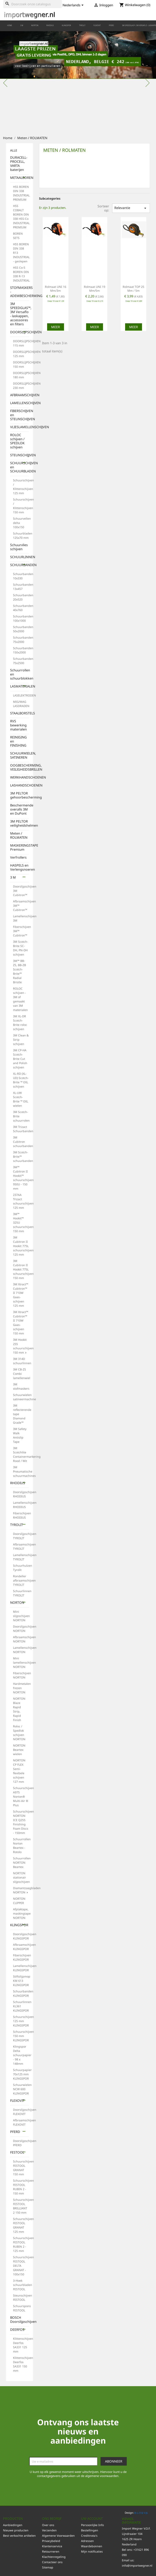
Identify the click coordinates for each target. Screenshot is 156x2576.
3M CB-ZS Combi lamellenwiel (21, 1373)
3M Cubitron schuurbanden (23, 1141)
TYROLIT (82, 25)
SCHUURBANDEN (19, 565)
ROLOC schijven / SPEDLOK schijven (17, 441)
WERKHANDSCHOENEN (19, 777)
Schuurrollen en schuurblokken (19, 674)
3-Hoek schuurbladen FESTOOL (22, 2285)
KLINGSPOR (66, 25)
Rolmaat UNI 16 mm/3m (55, 289)
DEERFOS (17, 2329)
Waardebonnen (91, 2546)
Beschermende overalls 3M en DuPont (19, 809)
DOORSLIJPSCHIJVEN (19, 332)
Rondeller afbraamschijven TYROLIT (24, 1580)
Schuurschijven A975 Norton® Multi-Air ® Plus (23, 1796)
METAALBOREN (19, 178)
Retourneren (50, 2551)
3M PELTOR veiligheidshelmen (19, 823)
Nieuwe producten (15, 2530)
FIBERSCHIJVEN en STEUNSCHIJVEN (19, 415)
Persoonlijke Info (92, 2525)
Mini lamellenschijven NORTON (24, 1662)
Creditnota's (89, 2536)
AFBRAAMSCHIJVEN (19, 395)
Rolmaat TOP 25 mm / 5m (133, 289)
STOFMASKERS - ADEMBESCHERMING (19, 292)
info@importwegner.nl (137, 2565)
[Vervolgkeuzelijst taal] (74, 5)
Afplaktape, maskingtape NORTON (22, 1913)
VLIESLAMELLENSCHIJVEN (19, 427)
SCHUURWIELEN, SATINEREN (19, 755)
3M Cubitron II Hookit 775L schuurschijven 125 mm (23, 1245)
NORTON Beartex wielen (19, 1749)
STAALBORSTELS (19, 713)
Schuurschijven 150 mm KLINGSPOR (23, 2036)
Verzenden (49, 2530)
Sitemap (47, 2567)
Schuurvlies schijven (19, 547)
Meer (55, 327)
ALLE (13, 150)
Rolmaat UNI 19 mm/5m (94, 289)
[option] (78, 81)
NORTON (34, 25)
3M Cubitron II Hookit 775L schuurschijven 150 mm (23, 1269)
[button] (11, 81)
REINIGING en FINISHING (18, 741)
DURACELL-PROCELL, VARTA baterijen (18, 163)
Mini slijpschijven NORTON (21, 1616)
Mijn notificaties (92, 2551)
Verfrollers (18, 857)
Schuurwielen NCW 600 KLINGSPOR (22, 2089)
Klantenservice (52, 2546)
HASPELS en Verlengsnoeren (19, 867)
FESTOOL (17, 2152)
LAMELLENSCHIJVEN (19, 403)
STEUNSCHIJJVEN (19, 455)
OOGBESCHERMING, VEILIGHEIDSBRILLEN (19, 767)
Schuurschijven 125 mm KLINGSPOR (23, 2021)
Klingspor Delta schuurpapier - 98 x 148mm (22, 2055)
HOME (9, 25)
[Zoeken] (32, 4)
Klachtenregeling (54, 2557)
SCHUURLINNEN (19, 557)
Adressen (87, 2541)
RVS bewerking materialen (18, 725)
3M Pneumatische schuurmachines (24, 1471)
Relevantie (131, 208)
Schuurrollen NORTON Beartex (22, 1862)
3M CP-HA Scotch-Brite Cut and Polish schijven (20, 1058)
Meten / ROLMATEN (18, 835)
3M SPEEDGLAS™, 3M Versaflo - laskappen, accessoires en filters (19, 314)
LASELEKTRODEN (24, 695)
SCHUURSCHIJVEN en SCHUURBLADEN (19, 467)
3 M (21, 25)
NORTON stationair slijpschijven (21, 1877)
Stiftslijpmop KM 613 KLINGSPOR (21, 1980)
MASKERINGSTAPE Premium (19, 847)
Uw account (92, 2518)
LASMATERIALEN (19, 686)
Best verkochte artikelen (19, 2536)
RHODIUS (50, 25)
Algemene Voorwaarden (58, 2536)
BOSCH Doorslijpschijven (19, 2319)
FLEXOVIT (97, 25)
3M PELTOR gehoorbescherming (19, 795)
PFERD (111, 25)
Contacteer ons (52, 2562)
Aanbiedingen (12, 2525)
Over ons (48, 2525)
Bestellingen (89, 2530)
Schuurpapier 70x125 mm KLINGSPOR (22, 2074)
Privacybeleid (51, 2541)
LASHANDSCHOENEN (19, 785)
